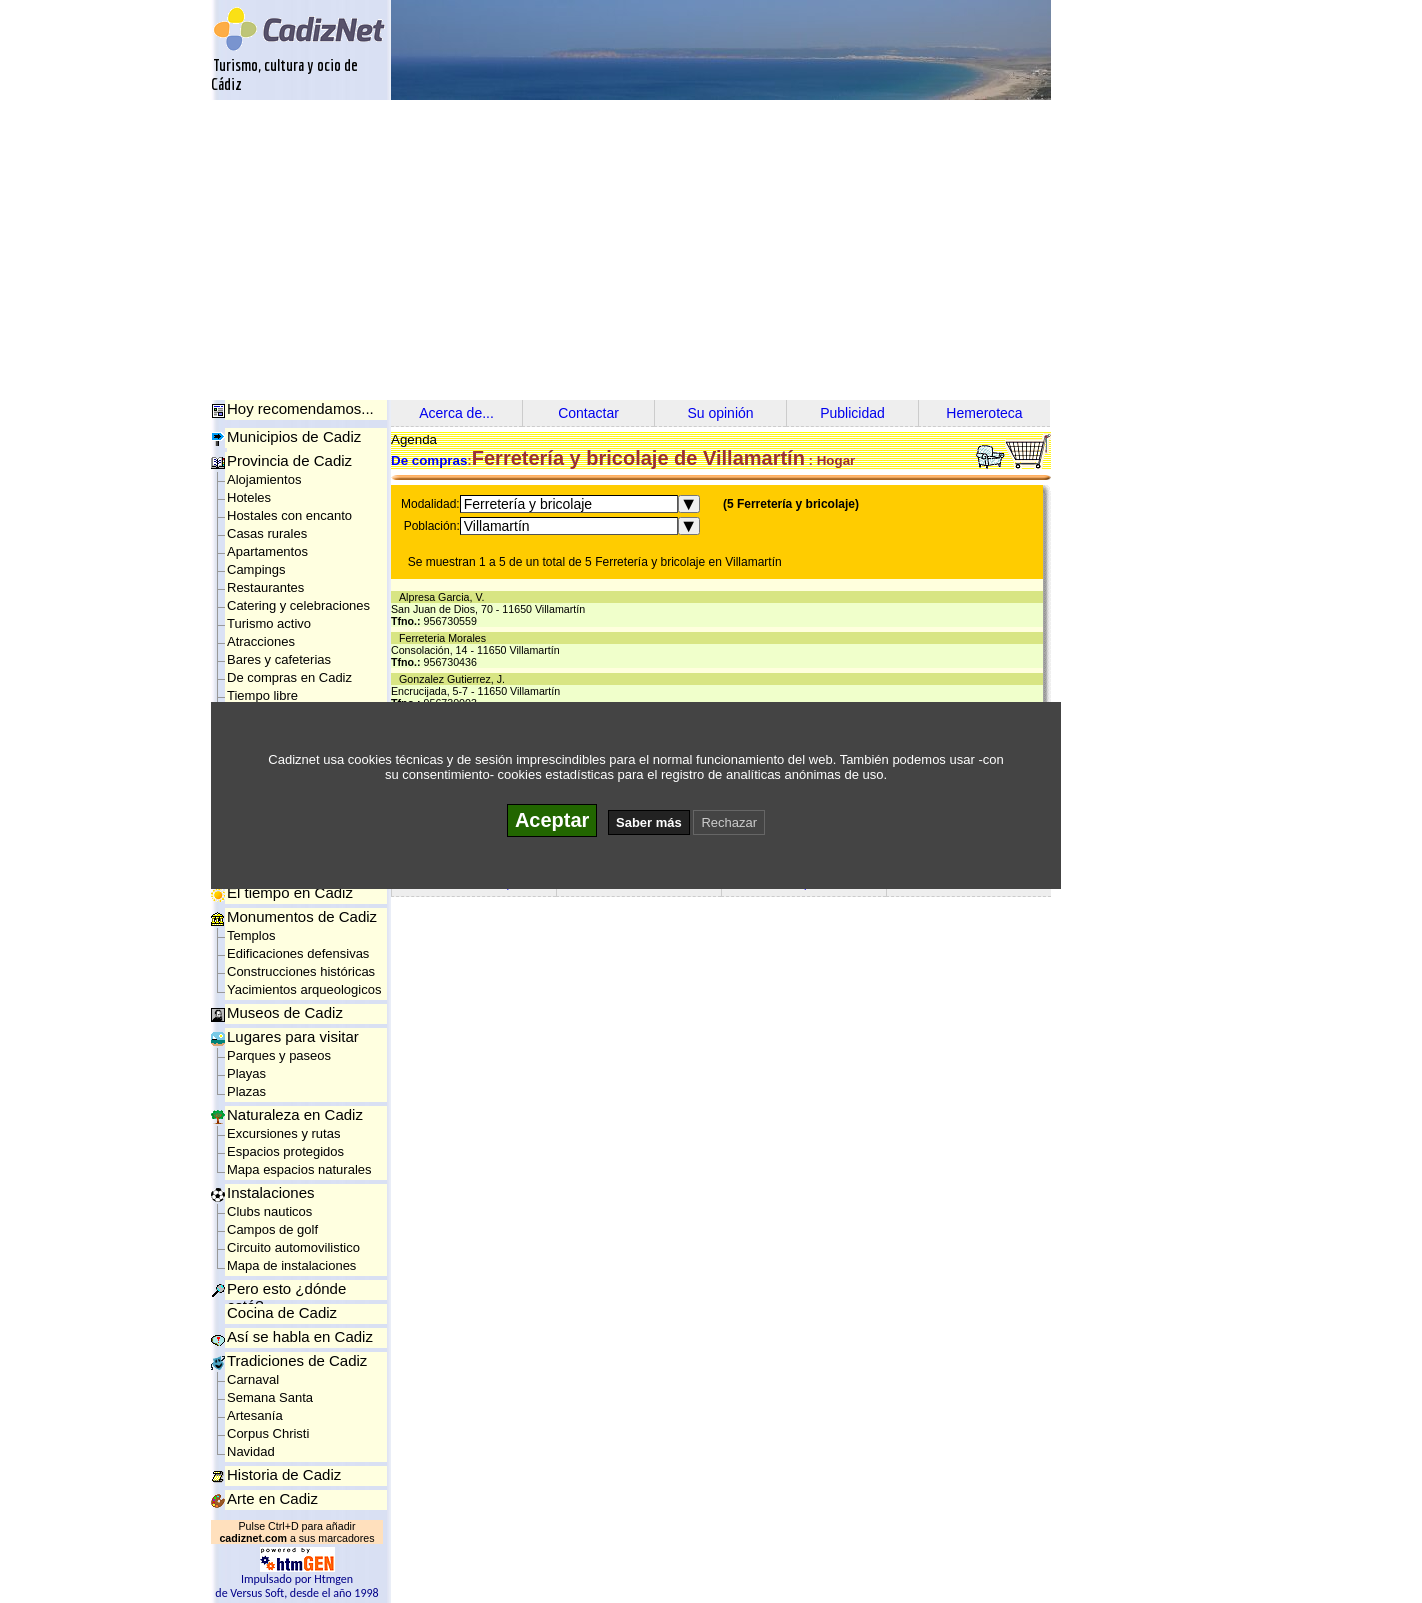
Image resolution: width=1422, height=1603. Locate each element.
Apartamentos (267, 551)
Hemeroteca (984, 413)
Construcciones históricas (301, 971)
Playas (246, 1073)
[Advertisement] (711, 250)
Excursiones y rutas (283, 1133)
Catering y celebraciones (298, 605)
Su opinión (720, 413)
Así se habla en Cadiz (300, 1336)
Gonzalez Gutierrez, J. (455, 679)
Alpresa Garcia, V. (444, 597)
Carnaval (253, 1379)
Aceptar (552, 820)
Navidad (251, 1451)
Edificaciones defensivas (298, 953)
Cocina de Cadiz (282, 1312)
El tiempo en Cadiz (290, 892)
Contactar (588, 413)
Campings (256, 569)
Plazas (246, 1091)
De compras (429, 460)
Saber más (649, 822)
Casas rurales (267, 533)
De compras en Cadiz (289, 677)
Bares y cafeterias (279, 659)
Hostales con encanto (289, 515)
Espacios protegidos (285, 1151)
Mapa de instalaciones (291, 1265)
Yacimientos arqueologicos (304, 989)
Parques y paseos (279, 1055)
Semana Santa (270, 1397)
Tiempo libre (262, 695)
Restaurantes (265, 587)
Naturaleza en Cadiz (295, 1114)
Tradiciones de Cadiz (297, 1360)
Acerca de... (456, 413)
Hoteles (249, 497)
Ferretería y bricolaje (528, 504)
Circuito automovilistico (293, 1247)
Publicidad (852, 413)
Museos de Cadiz (285, 1012)
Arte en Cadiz (272, 1498)
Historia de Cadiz (284, 1474)
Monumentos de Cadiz (302, 916)
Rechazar (729, 822)
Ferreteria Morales (445, 638)
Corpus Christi (268, 1433)
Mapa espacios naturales (299, 1169)
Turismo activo (269, 623)
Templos (251, 935)
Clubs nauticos (269, 1211)
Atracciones (261, 641)
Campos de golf (272, 1229)
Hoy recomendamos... (300, 408)
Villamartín (497, 526)
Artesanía (255, 1415)
